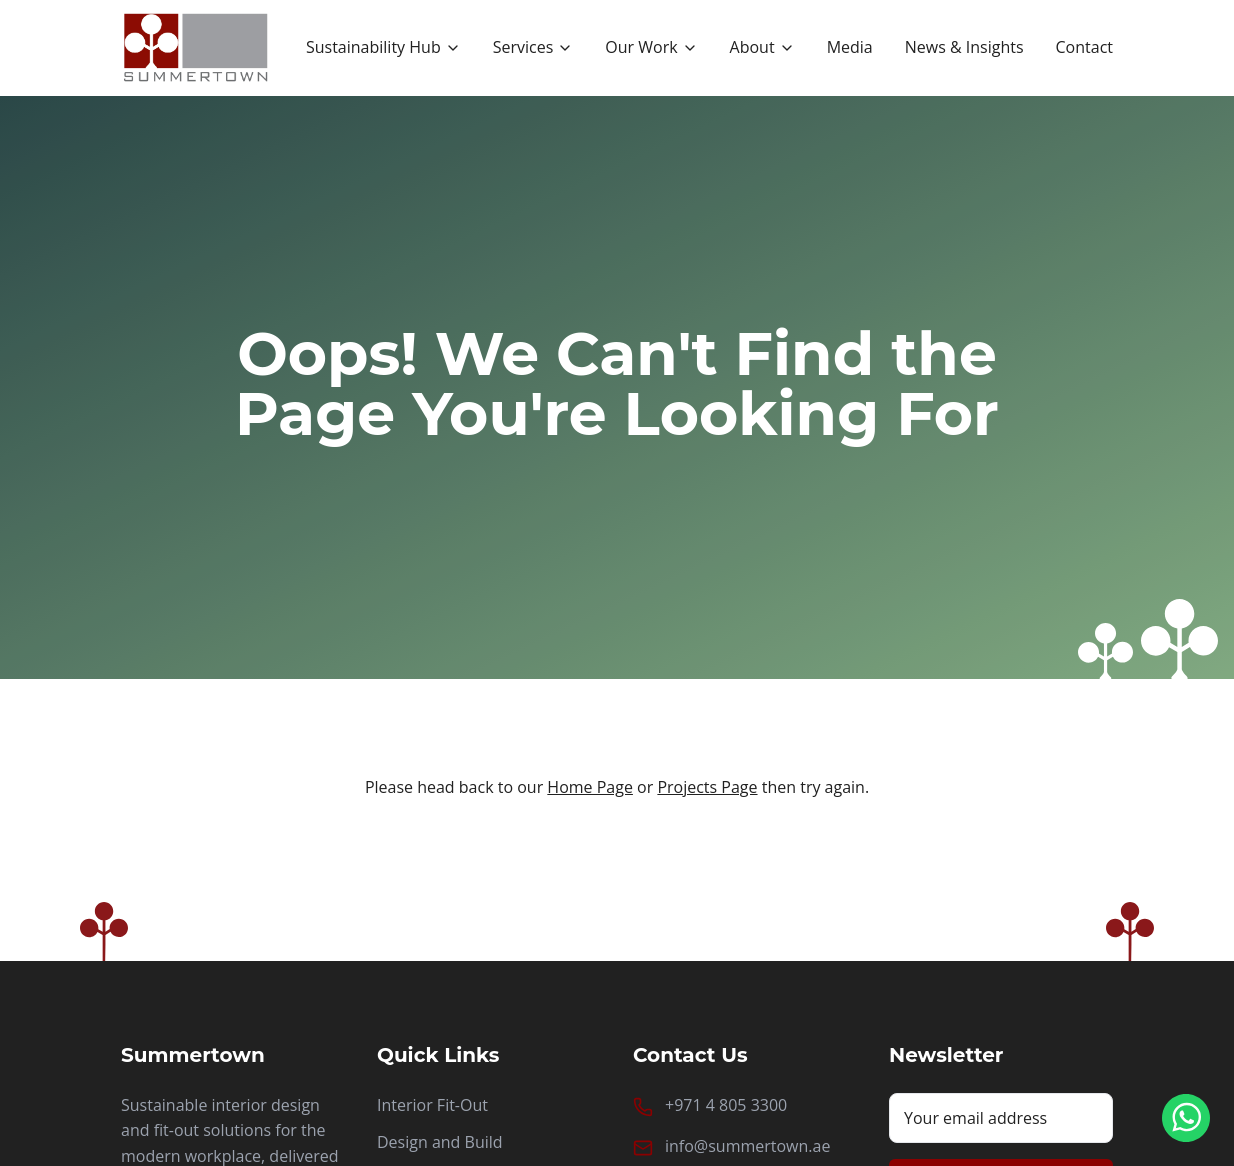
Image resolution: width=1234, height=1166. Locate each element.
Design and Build (440, 1142)
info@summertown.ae (747, 1146)
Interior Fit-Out (432, 1105)
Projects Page (707, 787)
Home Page (590, 787)
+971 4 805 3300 (726, 1105)
